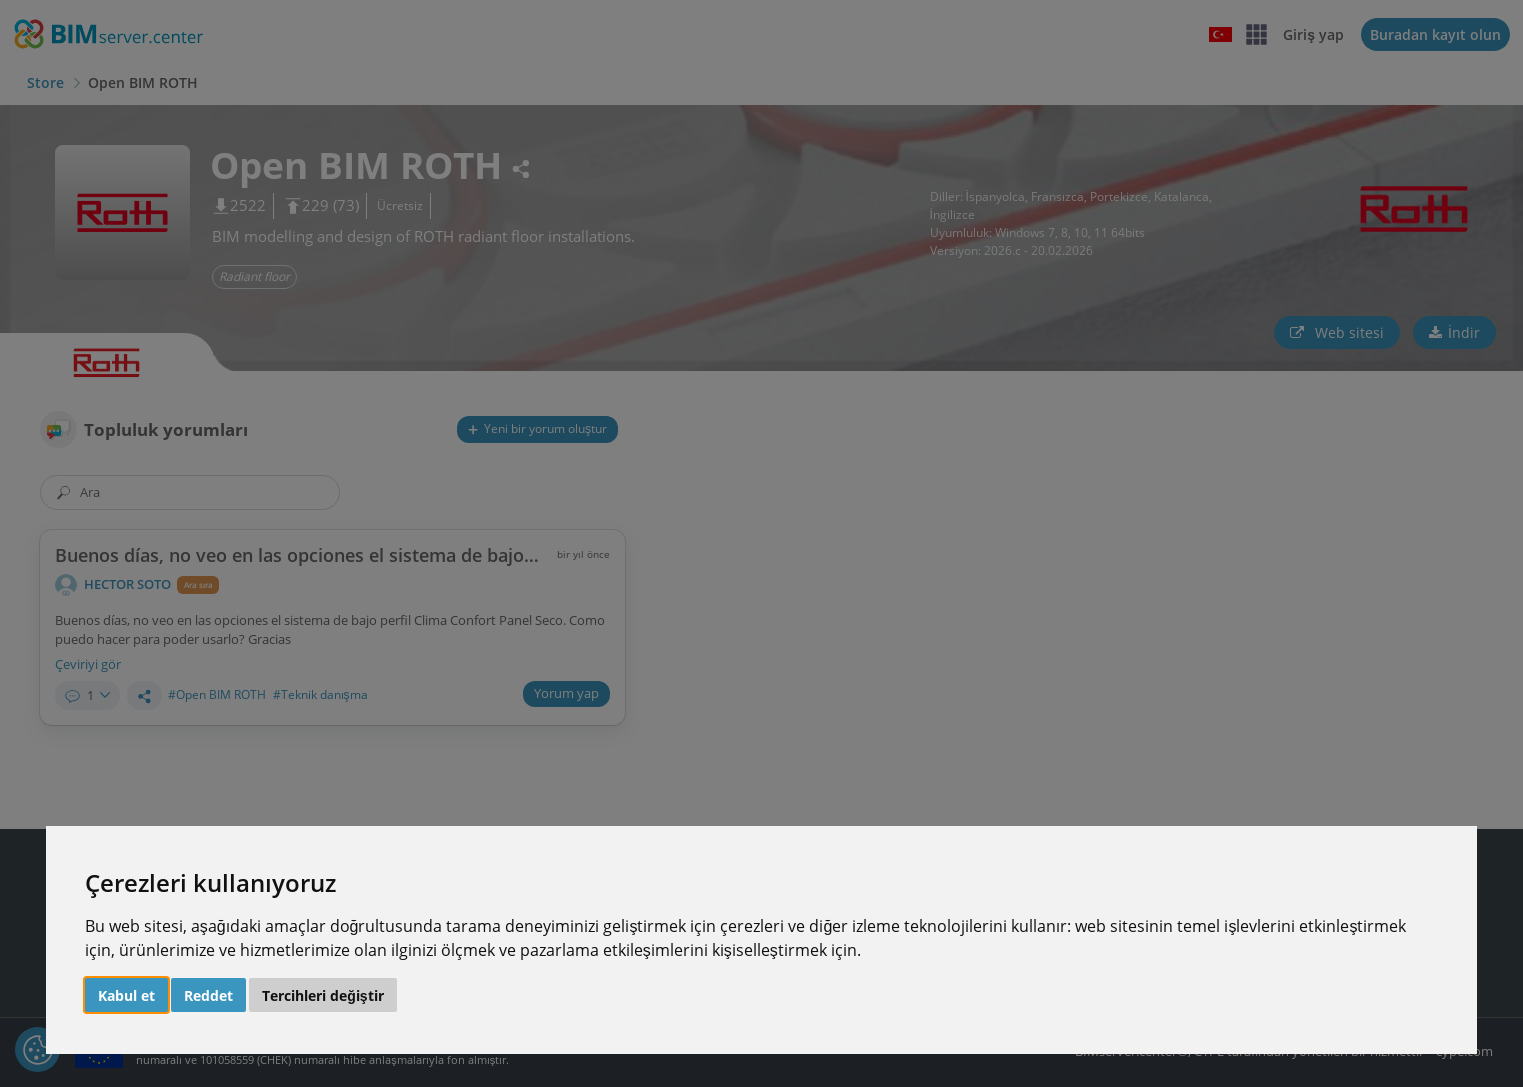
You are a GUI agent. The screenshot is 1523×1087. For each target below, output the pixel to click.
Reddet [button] (208, 995)
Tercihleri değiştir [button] (322, 995)
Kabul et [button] (126, 995)
